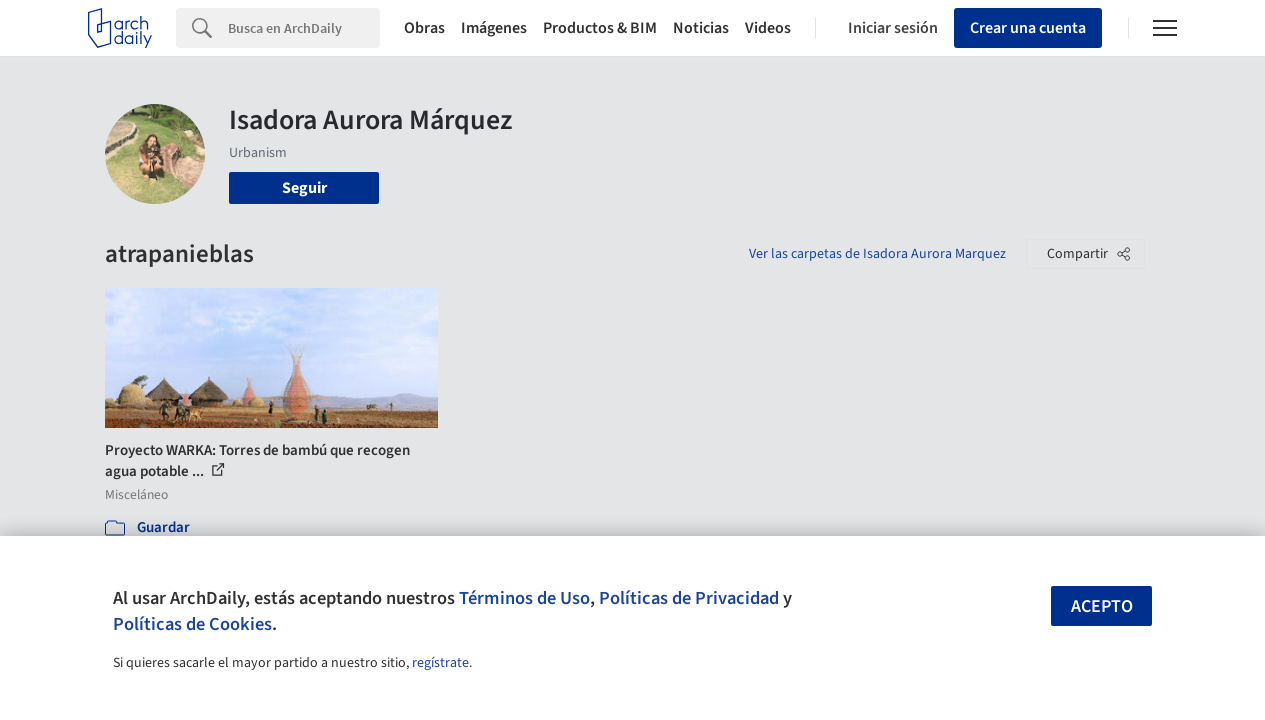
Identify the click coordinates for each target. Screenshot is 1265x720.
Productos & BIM (600, 28)
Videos (768, 28)
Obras (424, 28)
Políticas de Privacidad (689, 598)
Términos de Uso (524, 598)
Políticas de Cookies (192, 624)
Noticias (701, 28)
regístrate (440, 663)
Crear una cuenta (1028, 28)
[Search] (304, 28)
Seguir (304, 188)
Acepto (1102, 606)
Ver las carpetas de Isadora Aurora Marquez (877, 254)
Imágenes (494, 28)
